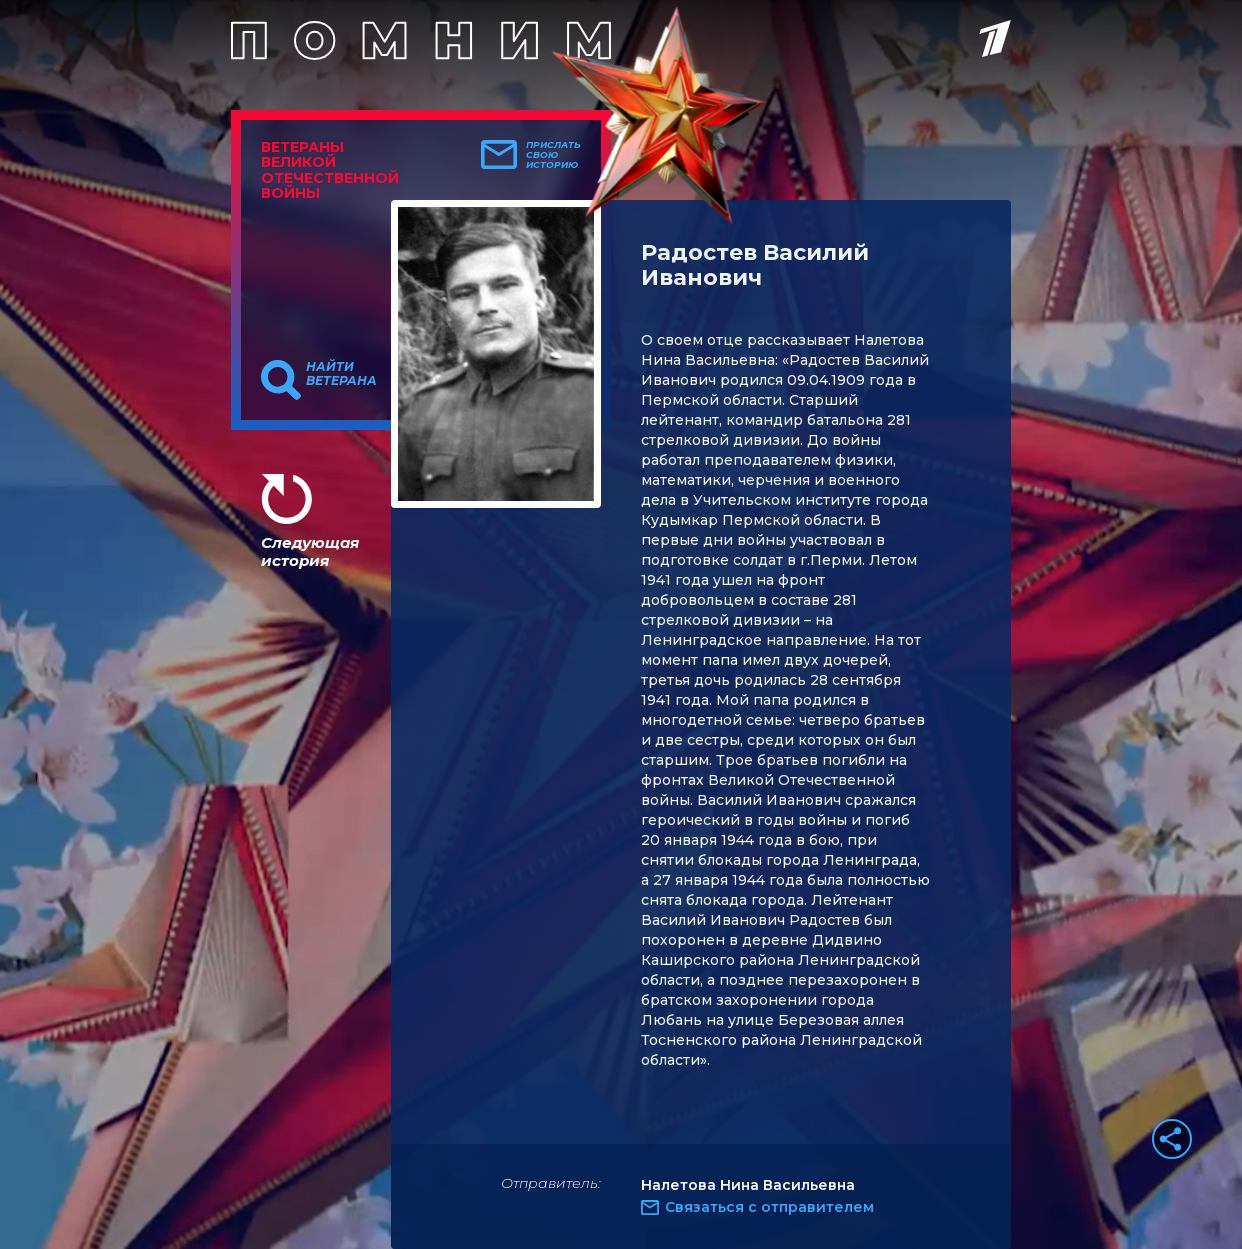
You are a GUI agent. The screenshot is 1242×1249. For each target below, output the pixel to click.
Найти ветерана (341, 374)
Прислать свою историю (553, 155)
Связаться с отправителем (769, 1207)
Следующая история (310, 551)
